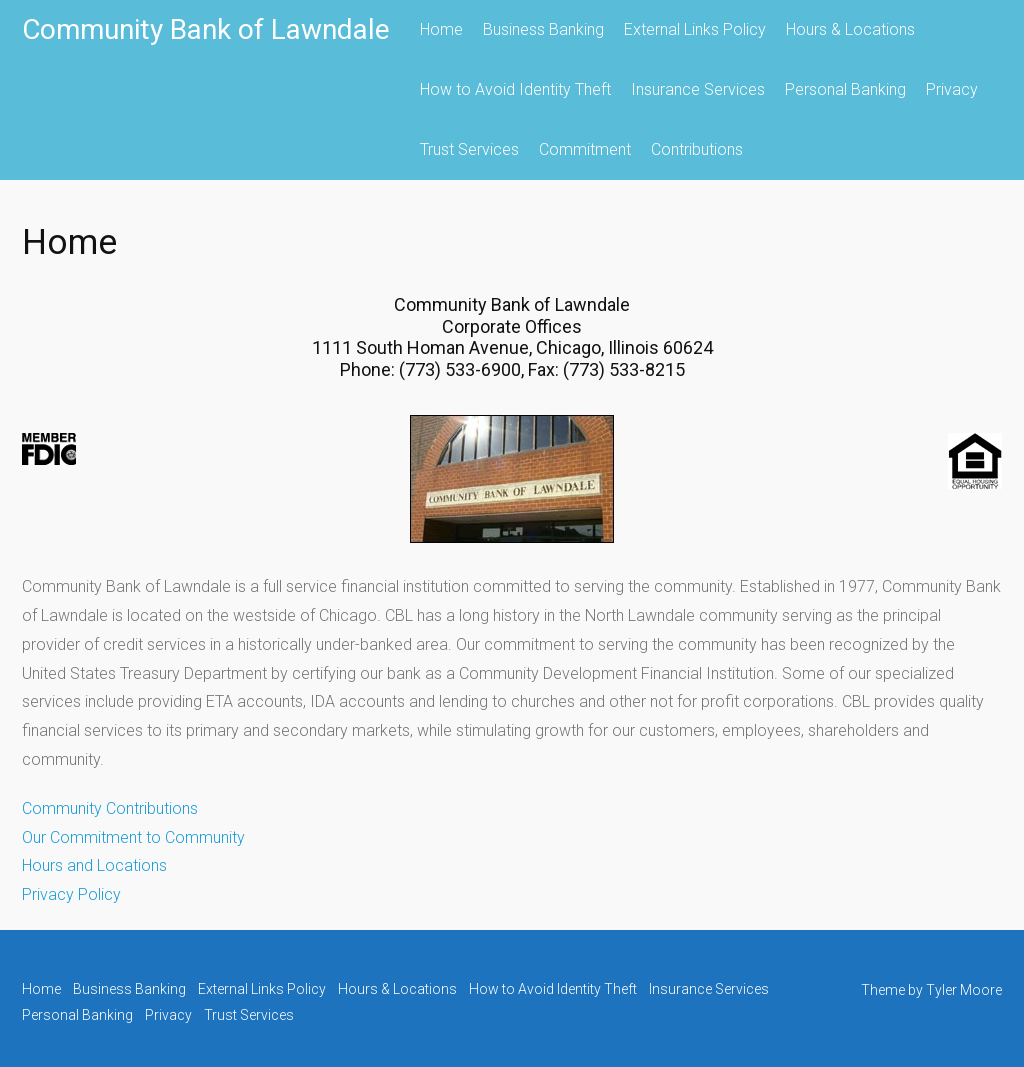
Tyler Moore (964, 990)
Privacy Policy (71, 894)
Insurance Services (698, 89)
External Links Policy (695, 29)
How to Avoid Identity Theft (515, 89)
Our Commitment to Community (133, 837)
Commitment (585, 149)
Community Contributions (110, 808)
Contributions (697, 149)
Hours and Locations (94, 865)
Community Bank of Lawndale (206, 29)
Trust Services (469, 149)
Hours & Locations (850, 29)
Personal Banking (845, 89)
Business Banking (543, 29)
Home (441, 29)
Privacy (952, 89)
